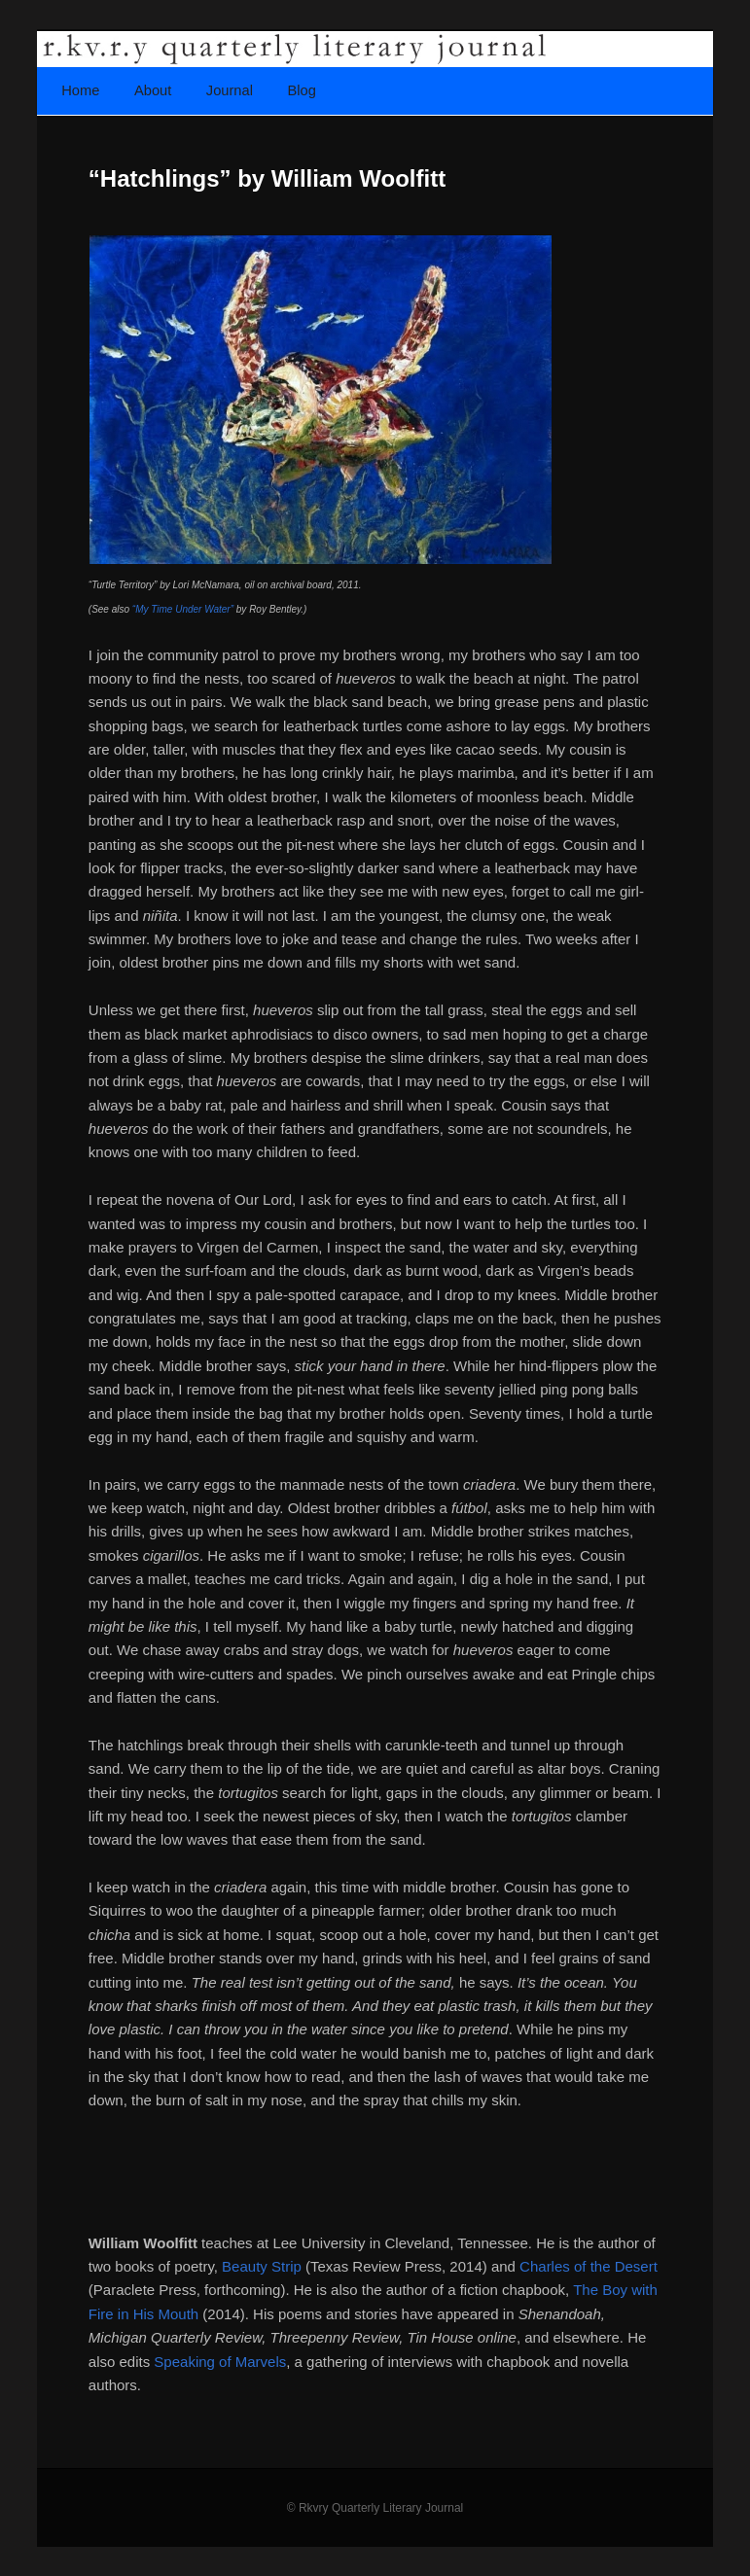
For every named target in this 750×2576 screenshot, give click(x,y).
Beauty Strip (262, 2266)
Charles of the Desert (588, 2266)
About (152, 90)
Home (80, 90)
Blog (301, 90)
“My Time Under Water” (182, 609)
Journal (229, 90)
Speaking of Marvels (220, 2361)
